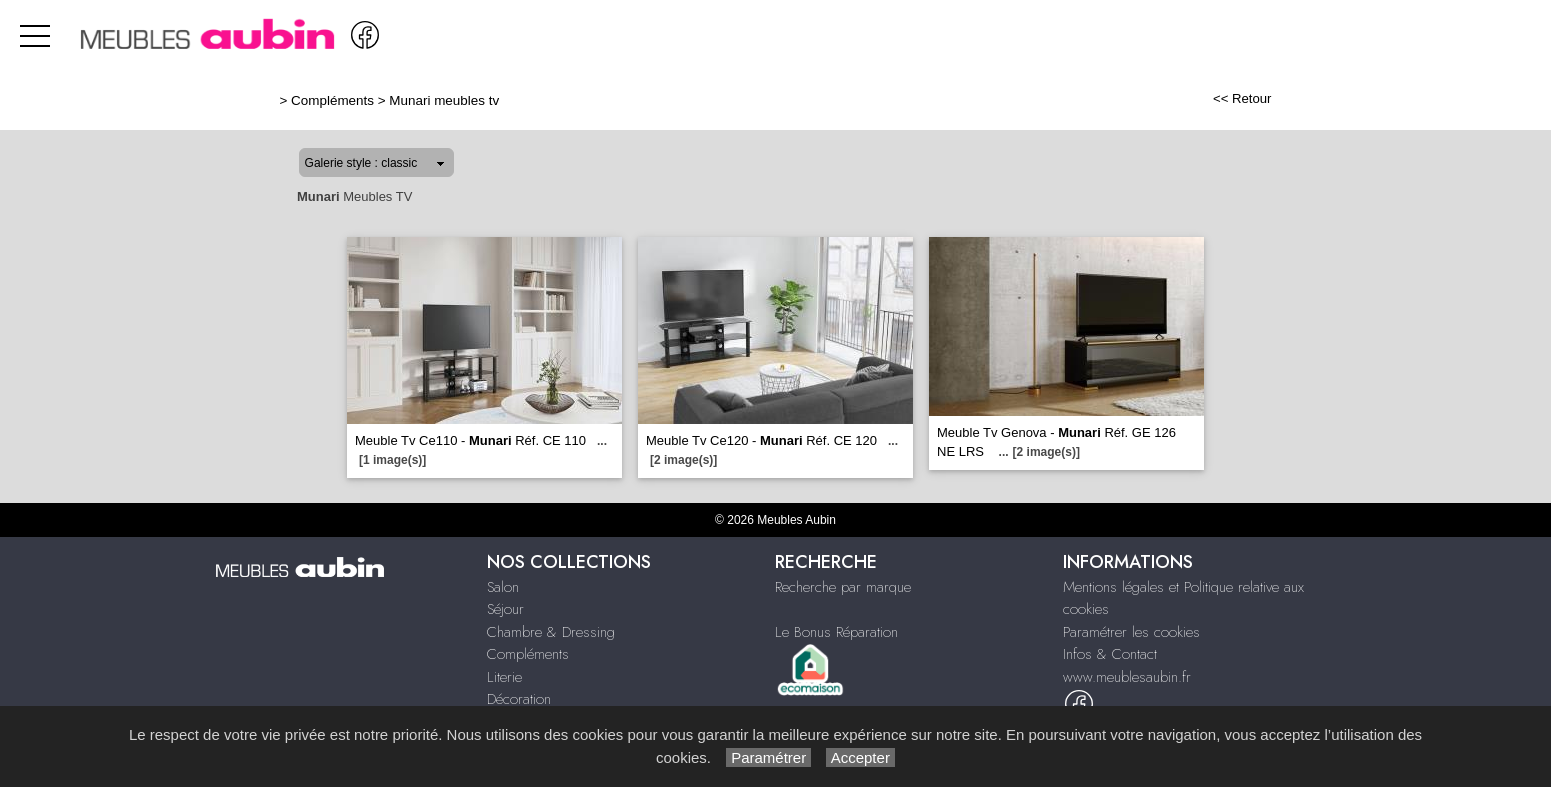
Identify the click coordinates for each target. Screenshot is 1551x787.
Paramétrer (768, 757)
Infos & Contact (1110, 654)
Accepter (860, 757)
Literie (504, 677)
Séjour (505, 609)
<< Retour (1242, 98)
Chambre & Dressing (551, 632)
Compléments (332, 100)
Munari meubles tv (444, 100)
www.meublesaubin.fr (1127, 677)
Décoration (519, 699)
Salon (503, 587)
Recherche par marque (843, 587)
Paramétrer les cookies (1131, 632)
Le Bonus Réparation (836, 632)
